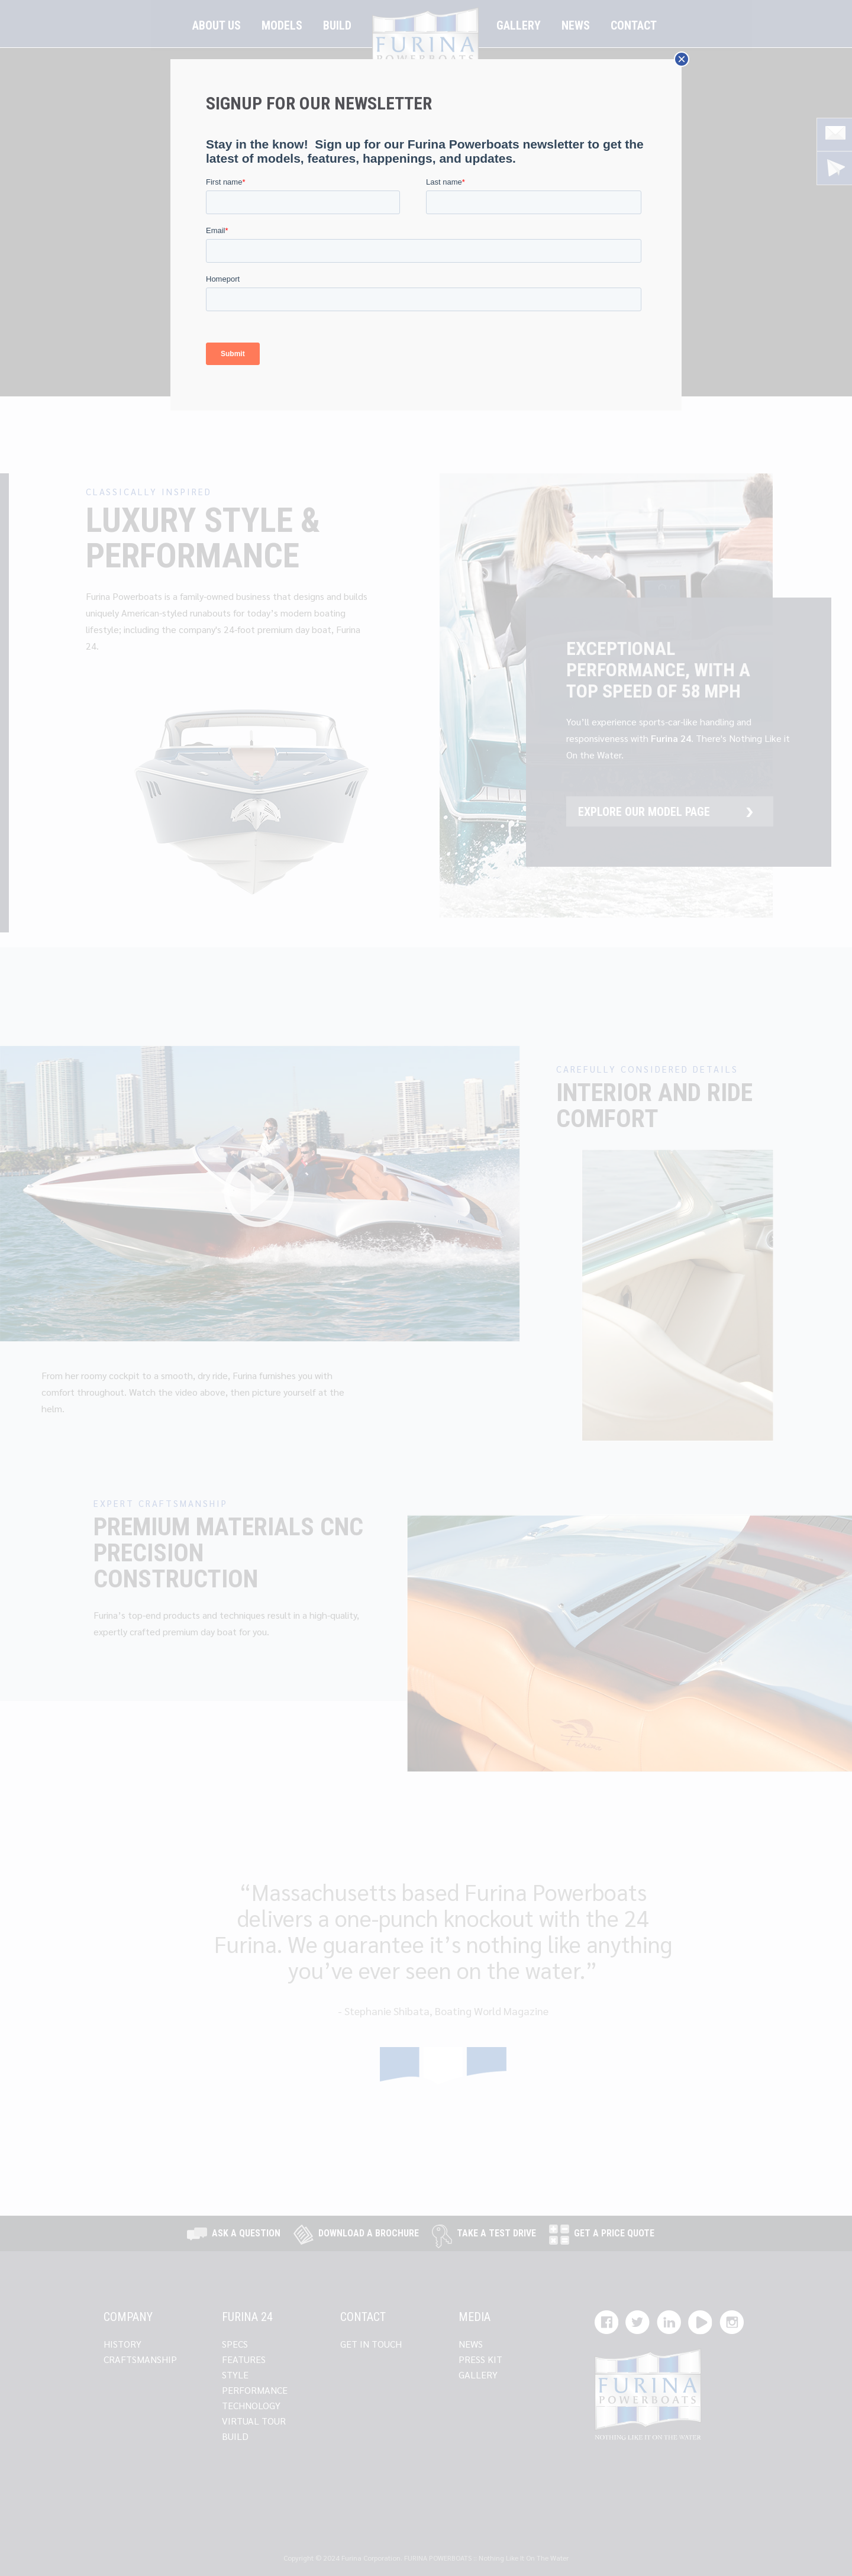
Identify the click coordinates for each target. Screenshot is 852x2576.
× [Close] (681, 59)
